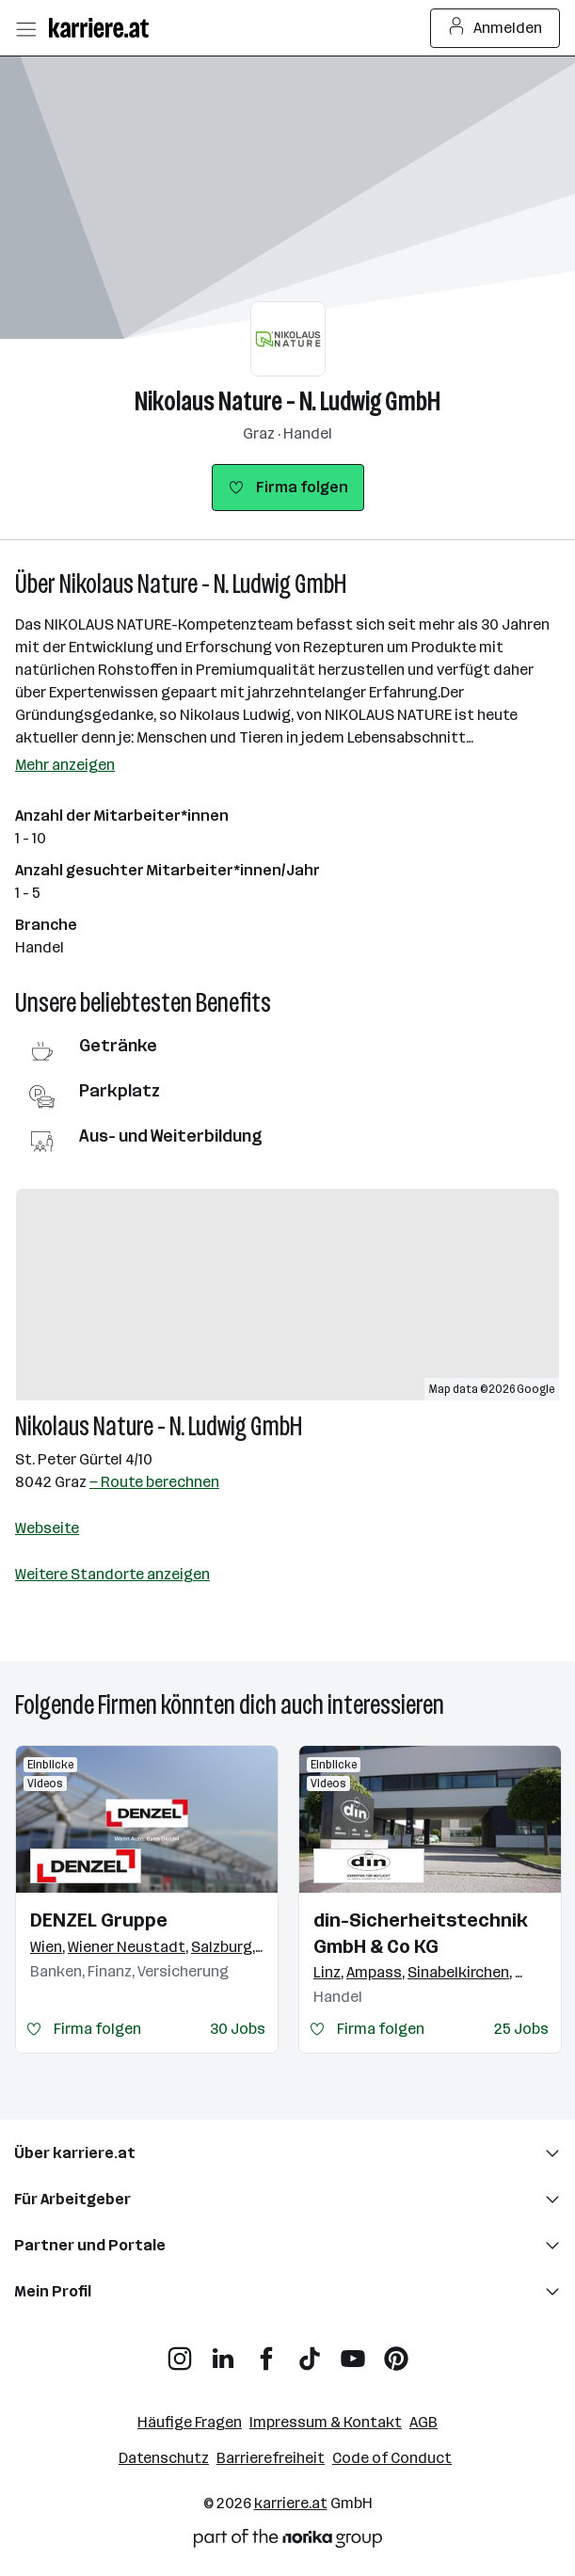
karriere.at (290, 2503)
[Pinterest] (396, 2351)
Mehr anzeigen (65, 765)
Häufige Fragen (189, 2422)
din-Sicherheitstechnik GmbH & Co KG (420, 1933)
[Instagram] (180, 2351)
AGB (423, 2422)
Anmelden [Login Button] (495, 28)
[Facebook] (266, 2351)
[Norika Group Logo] (288, 2541)
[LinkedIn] (223, 2351)
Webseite (47, 1528)
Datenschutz (164, 2458)
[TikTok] (309, 2351)
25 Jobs (521, 2029)
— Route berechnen (154, 1482)
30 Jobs (237, 2029)
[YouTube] (353, 2351)
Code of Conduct (392, 2458)
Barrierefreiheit (270, 2458)
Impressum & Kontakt (325, 2422)
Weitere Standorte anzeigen (112, 1574)
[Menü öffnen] (25, 28)
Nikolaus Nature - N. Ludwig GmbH (287, 401)
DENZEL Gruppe (99, 1920)
